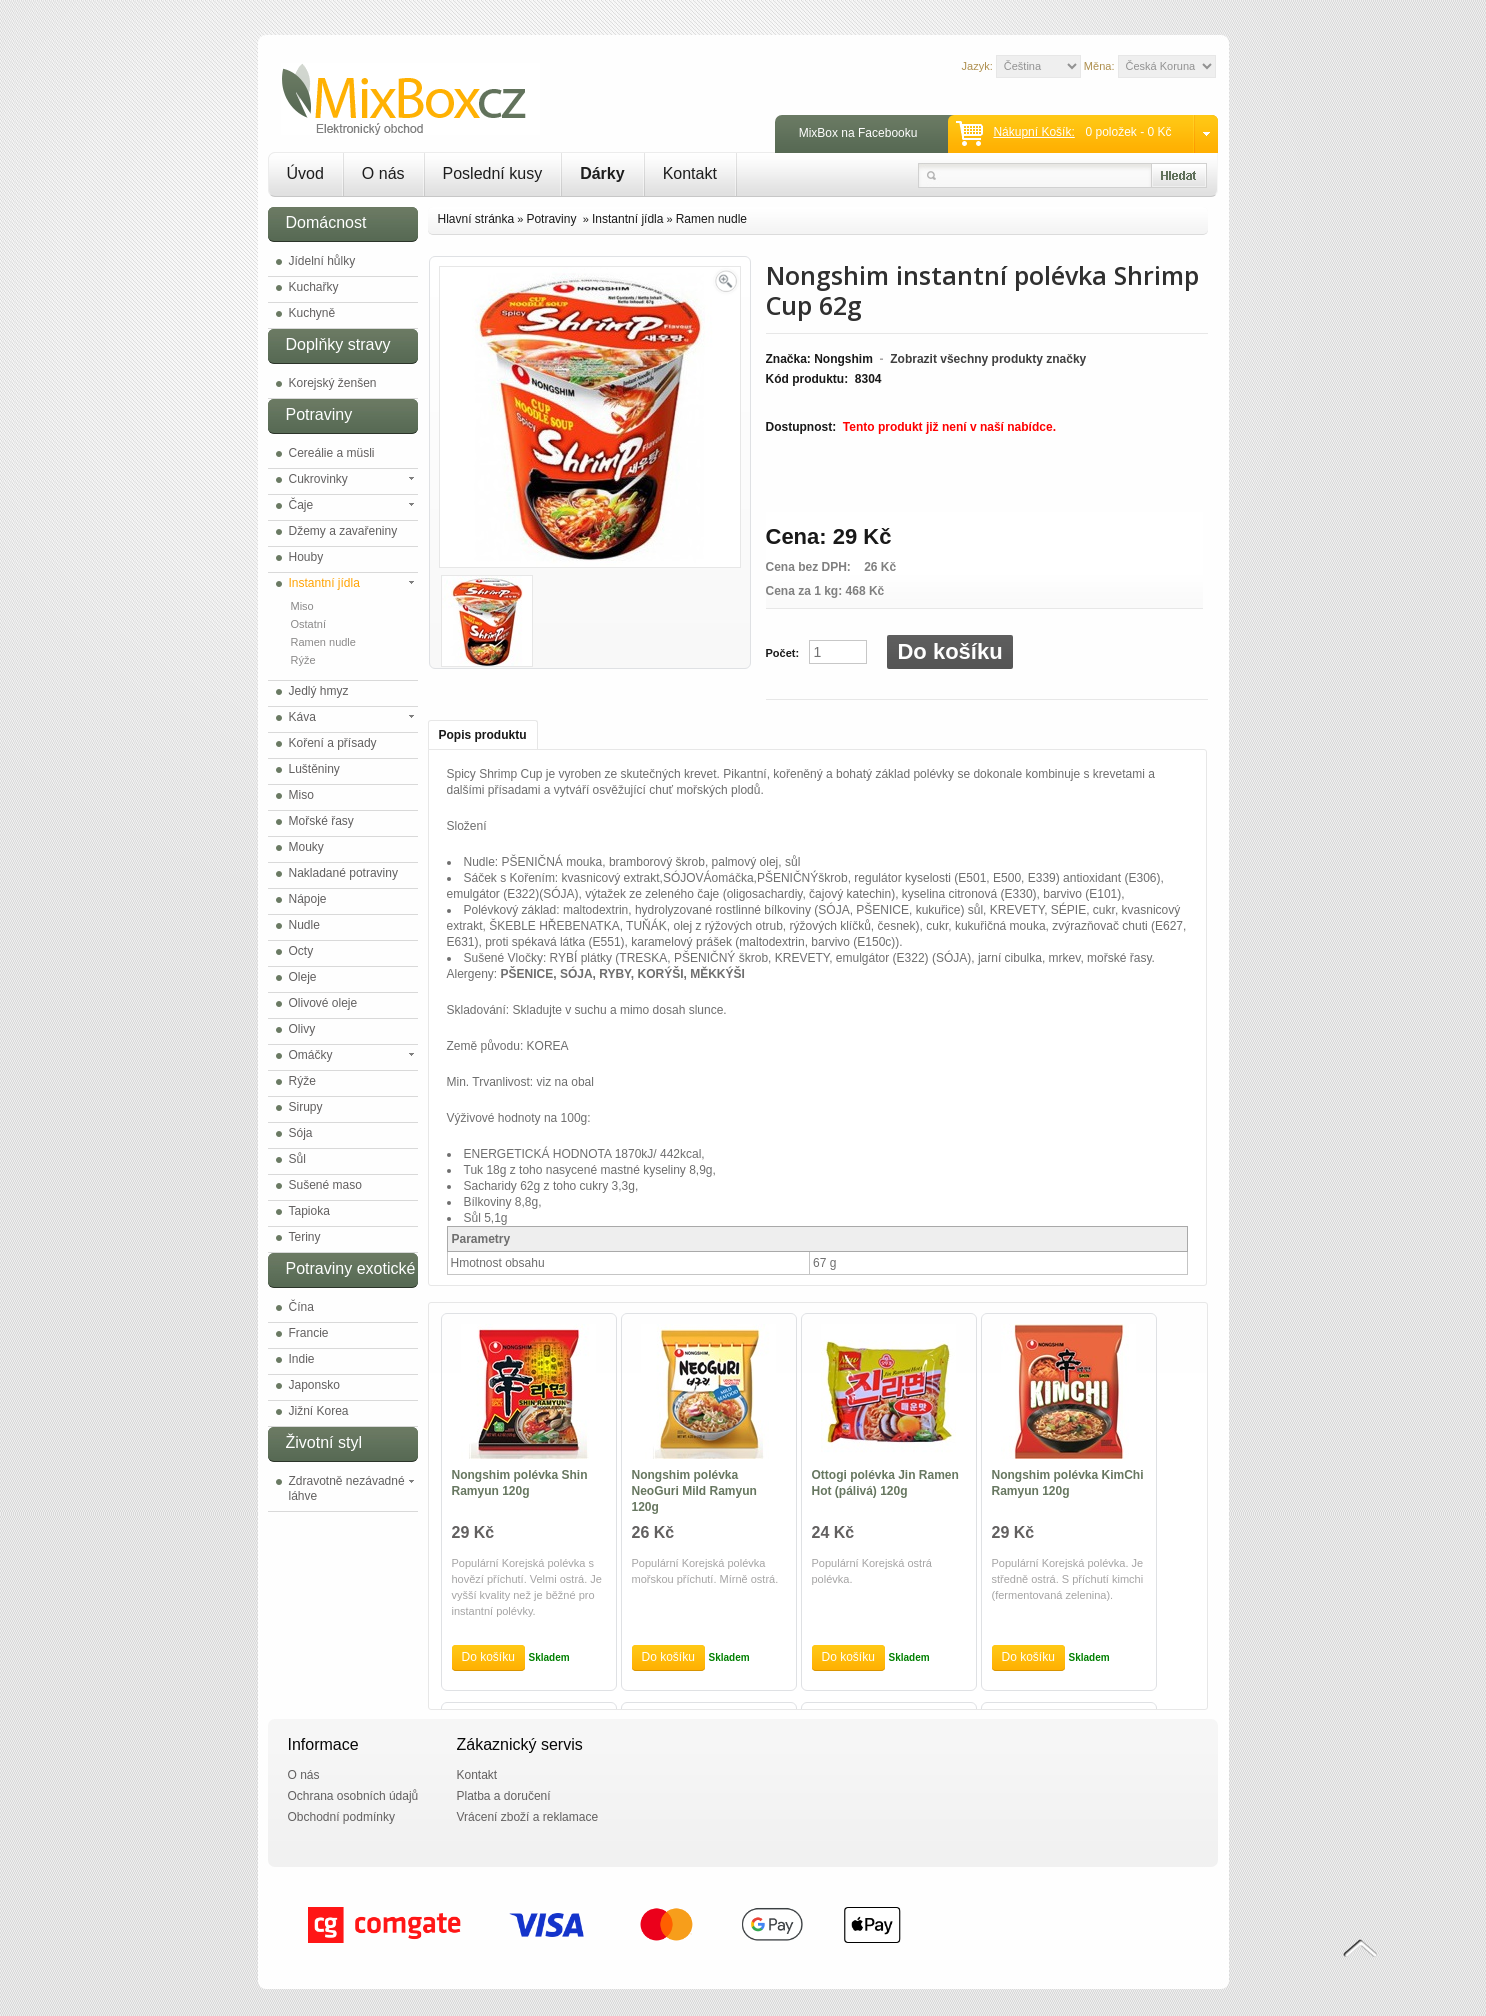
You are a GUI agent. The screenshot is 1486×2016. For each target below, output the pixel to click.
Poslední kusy (493, 173)
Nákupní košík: (1033, 132)
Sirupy (306, 1107)
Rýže (303, 660)
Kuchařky (314, 287)
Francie (309, 1333)
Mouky (306, 847)
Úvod (305, 173)
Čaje (301, 505)
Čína (301, 1307)
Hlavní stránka (476, 219)
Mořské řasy (321, 821)
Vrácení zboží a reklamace (528, 1817)
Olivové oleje (323, 1003)
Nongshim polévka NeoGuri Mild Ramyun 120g (694, 1491)
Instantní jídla (324, 583)
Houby (306, 557)
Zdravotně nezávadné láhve (347, 1488)
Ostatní (308, 624)
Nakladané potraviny (343, 873)
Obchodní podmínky (341, 1817)
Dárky (602, 173)
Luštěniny (314, 769)
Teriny (305, 1237)
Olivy (302, 1029)
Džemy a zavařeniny (343, 531)
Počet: (783, 653)
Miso (302, 606)
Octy (301, 951)
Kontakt (690, 173)
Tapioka (309, 1211)
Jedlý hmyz (319, 691)
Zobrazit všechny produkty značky (988, 359)
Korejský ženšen (333, 383)
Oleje (303, 977)
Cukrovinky (318, 479)
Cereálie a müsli (332, 453)
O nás (383, 173)
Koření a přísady (333, 743)
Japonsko (314, 1385)
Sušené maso (325, 1185)
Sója (301, 1133)
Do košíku (949, 651)
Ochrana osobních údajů (353, 1796)
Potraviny (552, 219)
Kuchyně (312, 313)
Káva (302, 717)
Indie (302, 1359)
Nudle (304, 925)
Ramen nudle (323, 642)
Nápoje (308, 899)
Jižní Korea (319, 1411)
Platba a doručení (504, 1796)
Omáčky (311, 1055)
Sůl (297, 1159)
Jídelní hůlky (322, 261)
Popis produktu (483, 735)
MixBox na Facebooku (858, 133)
